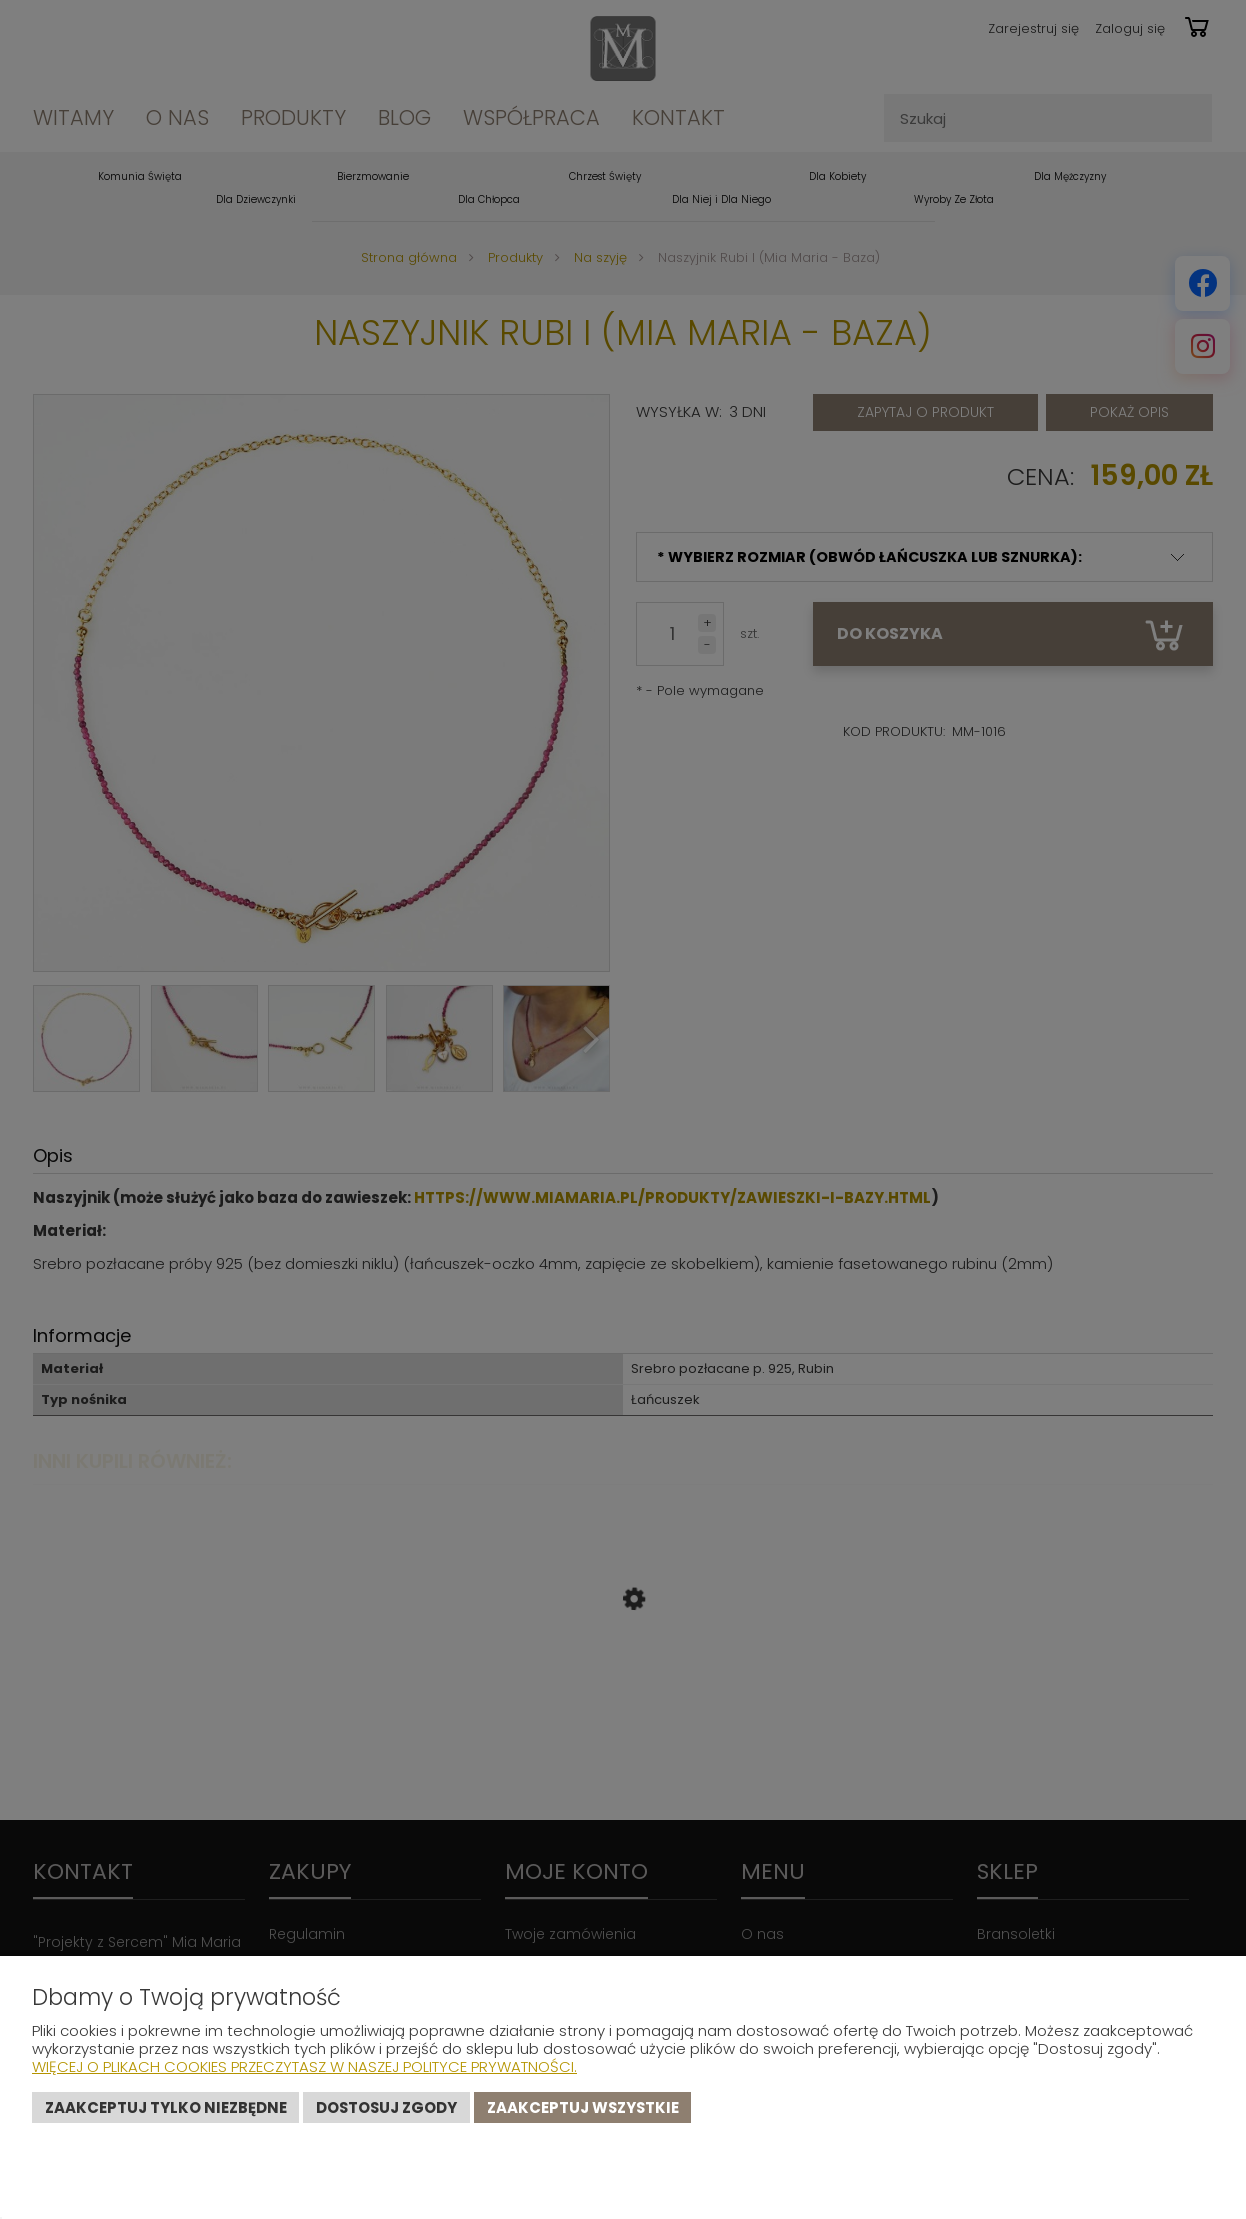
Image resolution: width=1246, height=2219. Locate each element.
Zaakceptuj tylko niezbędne (166, 2107)
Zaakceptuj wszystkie (583, 2107)
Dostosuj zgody (386, 2107)
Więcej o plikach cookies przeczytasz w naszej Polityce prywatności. (304, 2066)
